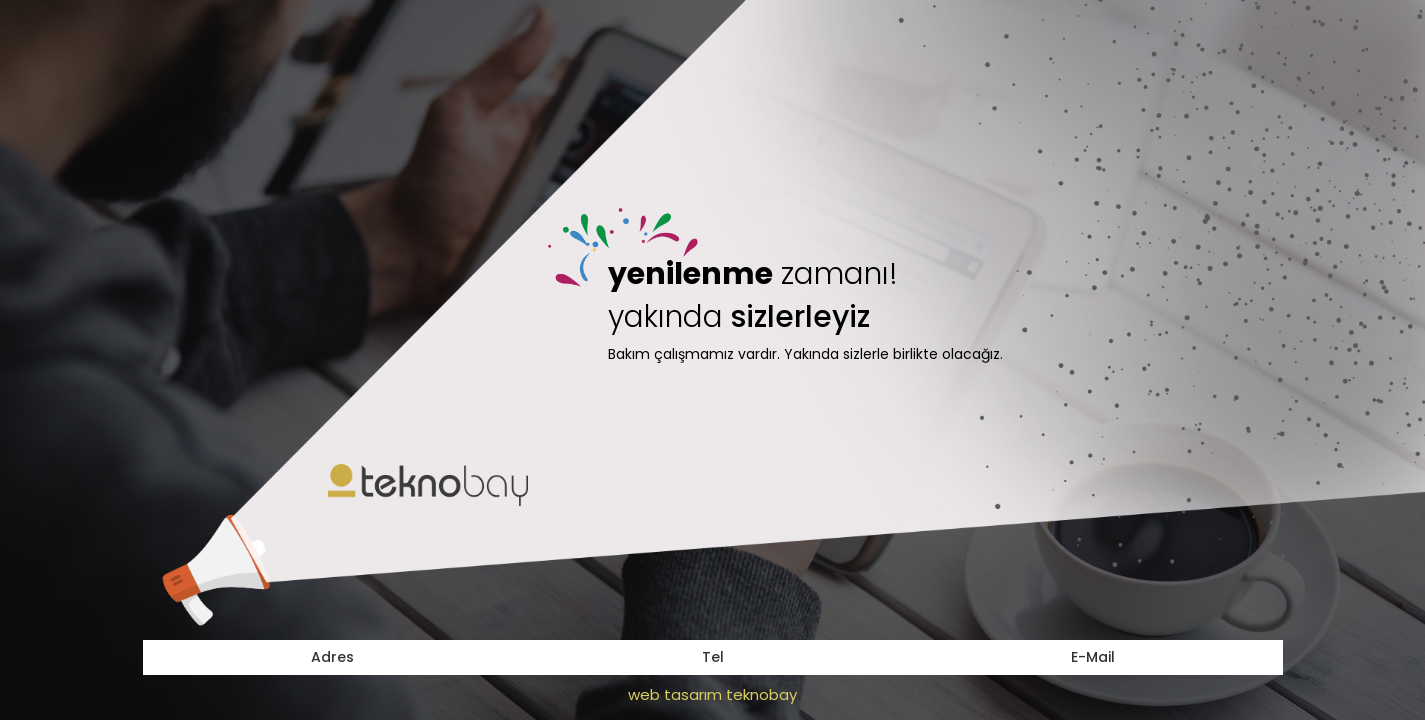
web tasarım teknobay (712, 694)
